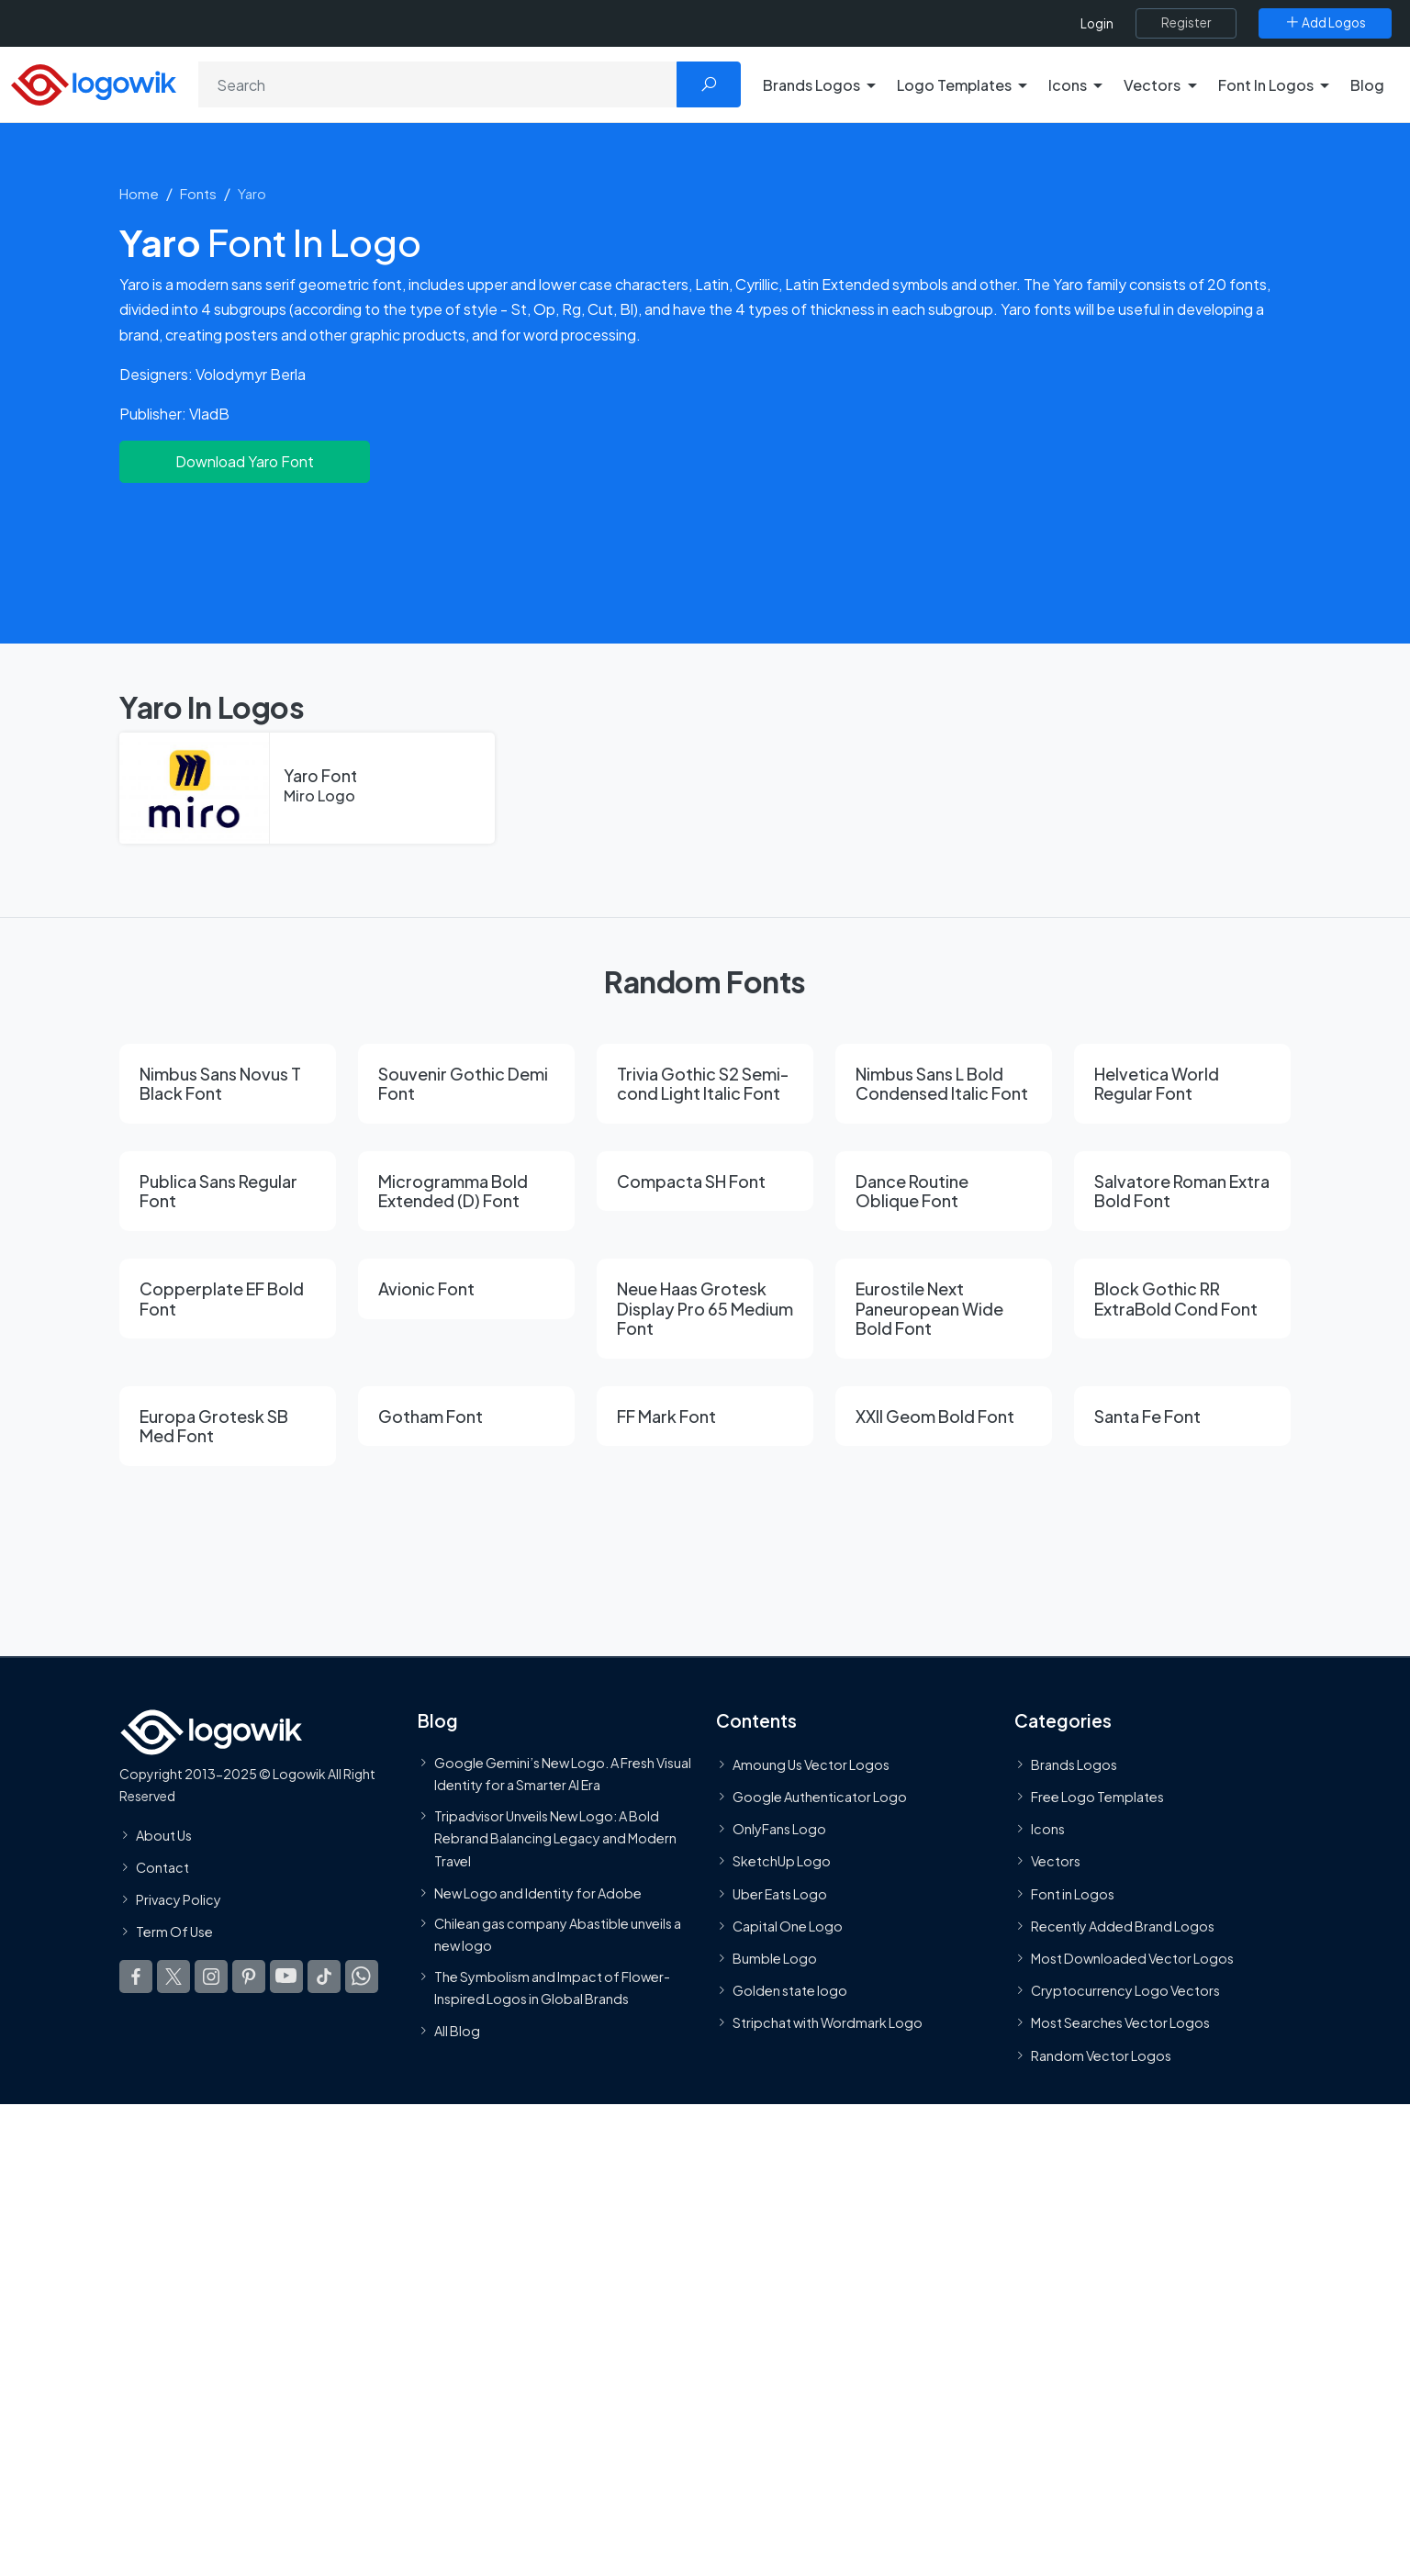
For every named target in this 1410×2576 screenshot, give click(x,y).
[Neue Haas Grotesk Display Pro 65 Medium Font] (705, 1309)
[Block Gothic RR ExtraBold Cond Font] (1182, 1298)
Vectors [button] (1152, 85)
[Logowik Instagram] (211, 1977)
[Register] (1186, 23)
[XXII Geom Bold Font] (943, 1416)
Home (139, 193)
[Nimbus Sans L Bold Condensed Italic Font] (943, 1084)
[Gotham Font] (466, 1416)
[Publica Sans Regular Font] (227, 1191)
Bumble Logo (775, 1958)
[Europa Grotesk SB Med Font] (227, 1426)
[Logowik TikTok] (324, 1977)
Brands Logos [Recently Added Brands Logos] (1074, 1764)
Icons (1048, 1828)
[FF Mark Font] (705, 1416)
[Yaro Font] (307, 789)
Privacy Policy (178, 1899)
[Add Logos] (1325, 23)
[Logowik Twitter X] (173, 1977)
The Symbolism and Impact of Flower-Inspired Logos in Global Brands (552, 1987)
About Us (164, 1835)
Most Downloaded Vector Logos (1132, 1958)
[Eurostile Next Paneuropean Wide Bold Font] (943, 1309)
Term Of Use (174, 1931)
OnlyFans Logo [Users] (779, 1828)
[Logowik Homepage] (93, 82)
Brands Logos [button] (811, 85)
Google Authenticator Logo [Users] (820, 1796)
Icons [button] (1067, 85)
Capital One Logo (788, 1926)
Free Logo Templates (1097, 1796)
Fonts (198, 193)
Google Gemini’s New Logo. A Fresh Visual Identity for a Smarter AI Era (562, 1773)
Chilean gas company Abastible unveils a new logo (557, 1934)
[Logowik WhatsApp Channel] (361, 1977)
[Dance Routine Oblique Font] (943, 1191)
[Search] (437, 84)
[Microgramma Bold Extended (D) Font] (466, 1191)
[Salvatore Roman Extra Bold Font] (1182, 1191)
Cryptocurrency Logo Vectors (1125, 1990)
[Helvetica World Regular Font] (1182, 1084)
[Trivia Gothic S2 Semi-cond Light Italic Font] (705, 1084)
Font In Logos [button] (1266, 85)
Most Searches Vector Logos (1120, 2023)
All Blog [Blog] (457, 2030)
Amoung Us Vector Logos (811, 1764)
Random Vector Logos (1101, 2055)
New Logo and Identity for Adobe (538, 1893)
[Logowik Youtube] (286, 1977)
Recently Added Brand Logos (1122, 1926)
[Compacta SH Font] (705, 1181)
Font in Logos (1072, 1894)
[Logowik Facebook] (135, 1977)
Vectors (1055, 1862)
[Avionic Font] (466, 1289)
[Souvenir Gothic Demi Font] (466, 1084)
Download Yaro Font (244, 461)
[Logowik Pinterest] (248, 1977)
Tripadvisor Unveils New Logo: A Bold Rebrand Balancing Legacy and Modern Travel (555, 1838)
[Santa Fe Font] (1182, 1416)
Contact (162, 1867)
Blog (1367, 85)
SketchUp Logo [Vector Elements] (782, 1862)
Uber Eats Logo (780, 1894)
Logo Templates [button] (954, 85)
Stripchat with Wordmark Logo (828, 2023)
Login (1096, 23)
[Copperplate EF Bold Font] (227, 1298)
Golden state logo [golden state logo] (790, 1990)
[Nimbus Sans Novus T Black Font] (227, 1084)
